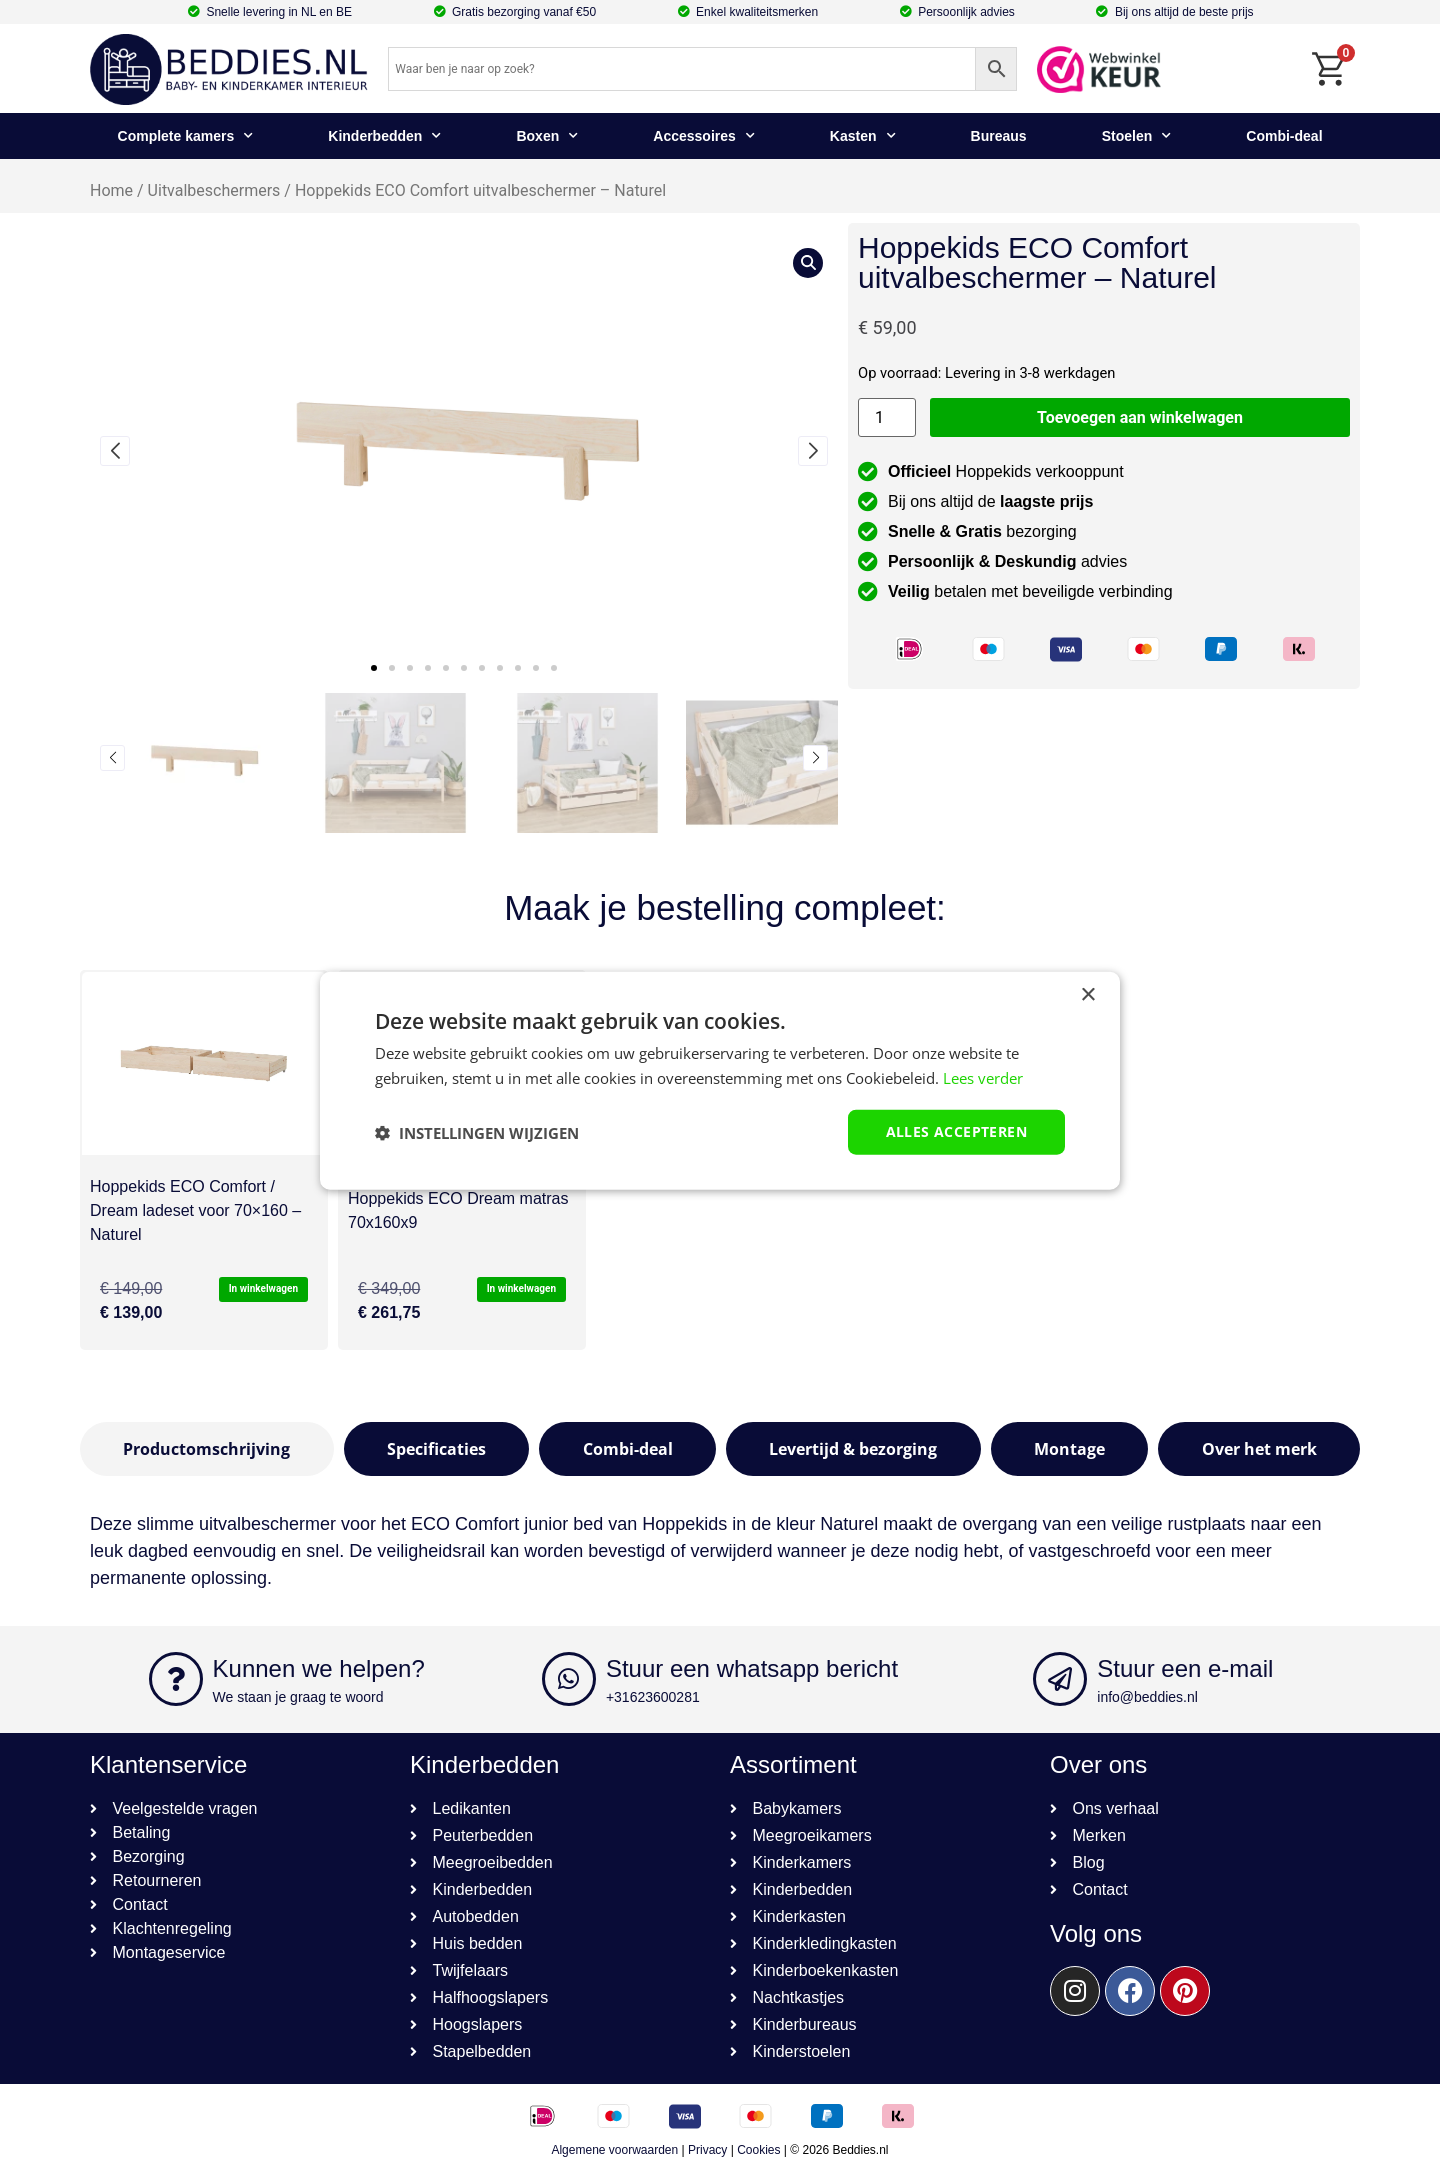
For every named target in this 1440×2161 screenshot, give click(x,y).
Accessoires (704, 136)
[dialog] (720, 1080)
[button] (374, 668)
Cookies (758, 2150)
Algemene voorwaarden (614, 2150)
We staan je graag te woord (298, 1697)
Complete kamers (186, 136)
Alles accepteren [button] (956, 1131)
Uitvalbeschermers (214, 190)
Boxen (547, 136)
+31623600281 (653, 1697)
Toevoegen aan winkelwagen (1140, 417)
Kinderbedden (384, 136)
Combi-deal (1284, 136)
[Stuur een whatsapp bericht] (569, 1679)
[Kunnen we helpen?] (176, 1679)
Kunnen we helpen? (319, 1668)
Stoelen (1137, 136)
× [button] (1087, 994)
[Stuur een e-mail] (1060, 1679)
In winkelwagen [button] (263, 1288)
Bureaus (999, 136)
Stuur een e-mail (1185, 1668)
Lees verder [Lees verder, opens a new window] (983, 1077)
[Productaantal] (887, 417)
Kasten (863, 136)
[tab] (207, 1449)
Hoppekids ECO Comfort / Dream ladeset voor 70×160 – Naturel (195, 1210)
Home (111, 190)
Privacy (707, 2150)
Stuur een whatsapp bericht (752, 1668)
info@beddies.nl (1147, 1697)
